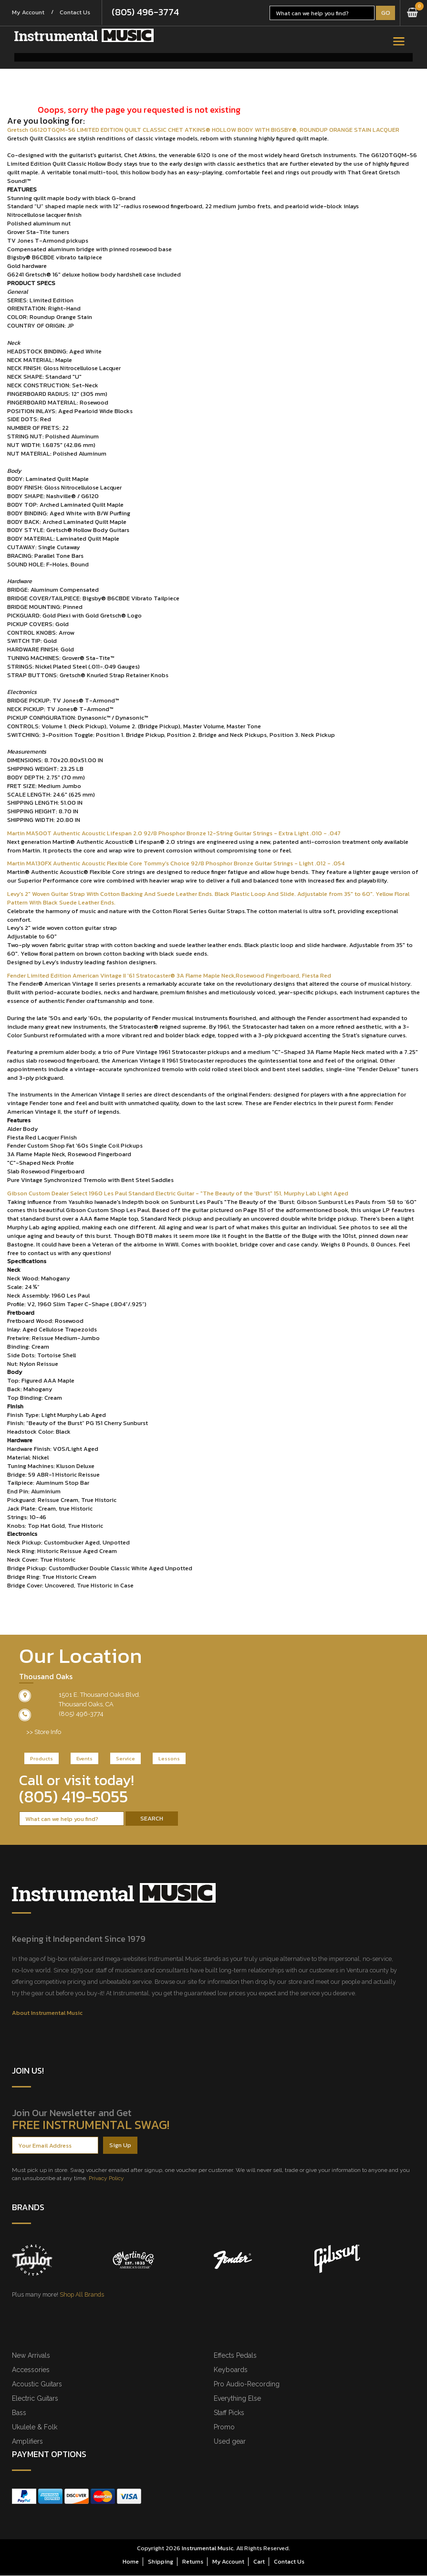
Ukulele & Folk (34, 2427)
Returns (192, 2561)
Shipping (160, 2561)
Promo (224, 2427)
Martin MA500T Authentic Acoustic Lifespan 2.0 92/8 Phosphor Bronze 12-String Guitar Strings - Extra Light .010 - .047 (174, 833)
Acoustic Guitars (37, 2384)
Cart (259, 2561)
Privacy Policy (106, 2178)
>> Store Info (43, 1732)
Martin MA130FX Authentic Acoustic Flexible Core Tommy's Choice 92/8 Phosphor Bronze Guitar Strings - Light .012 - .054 (175, 863)
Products (41, 1759)
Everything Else (237, 2399)
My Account (30, 13)
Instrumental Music (207, 2548)
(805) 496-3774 (152, 13)
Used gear (230, 2442)
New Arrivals (31, 2356)
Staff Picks (229, 2413)
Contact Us (80, 13)
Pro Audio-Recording (247, 2384)
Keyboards (231, 2370)
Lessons (169, 1759)
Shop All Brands (82, 2295)
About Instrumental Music (47, 2013)
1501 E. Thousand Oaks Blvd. (99, 1695)
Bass (19, 2413)
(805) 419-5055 (73, 1797)
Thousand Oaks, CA (86, 1704)
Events (84, 1759)
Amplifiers (27, 2442)
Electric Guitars (35, 2399)
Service (125, 1759)
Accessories (31, 2370)
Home (131, 2561)
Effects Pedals (235, 2356)
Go (385, 12)
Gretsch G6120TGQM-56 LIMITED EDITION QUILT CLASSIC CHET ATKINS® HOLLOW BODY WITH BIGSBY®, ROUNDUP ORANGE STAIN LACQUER (203, 130)
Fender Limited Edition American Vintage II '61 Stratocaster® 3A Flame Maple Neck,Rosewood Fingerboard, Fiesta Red (169, 975)
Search (151, 1818)
